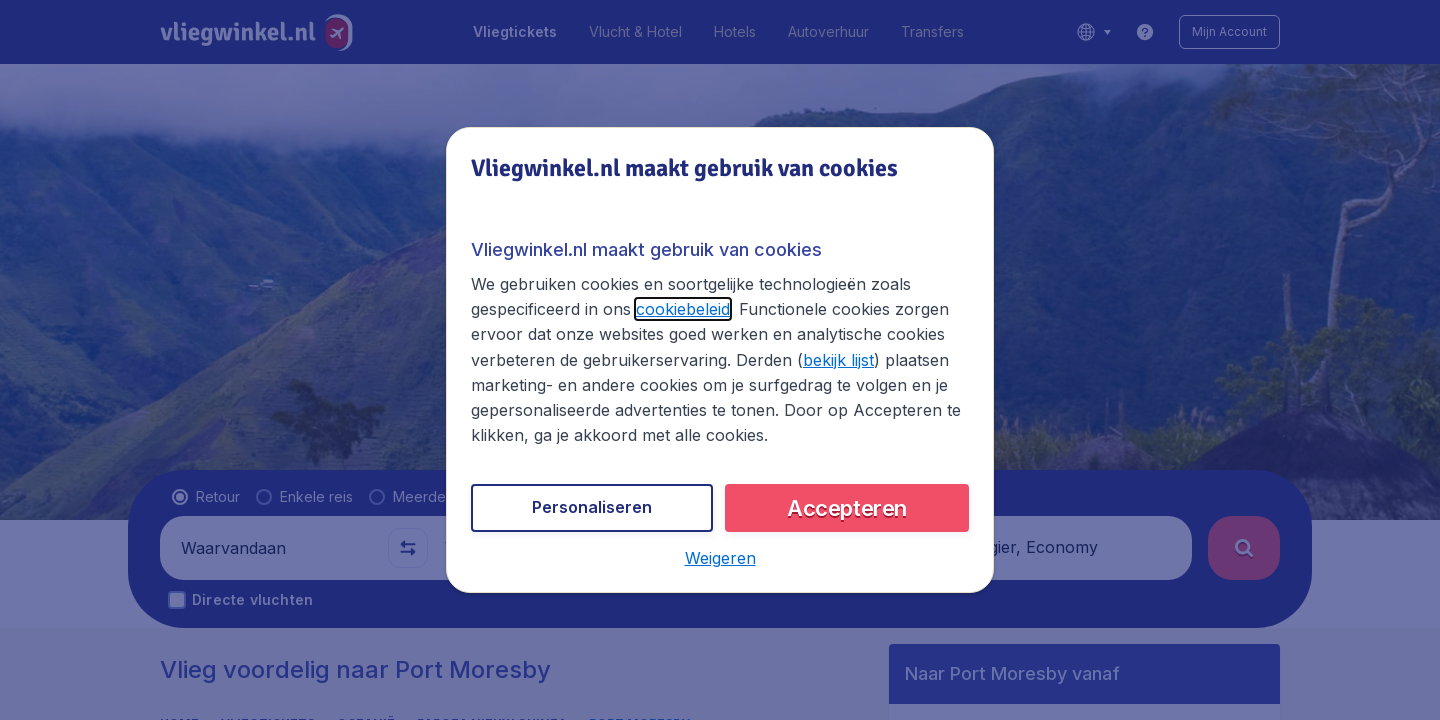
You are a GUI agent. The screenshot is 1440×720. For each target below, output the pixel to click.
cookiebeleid (683, 309)
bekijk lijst (838, 360)
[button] (720, 558)
